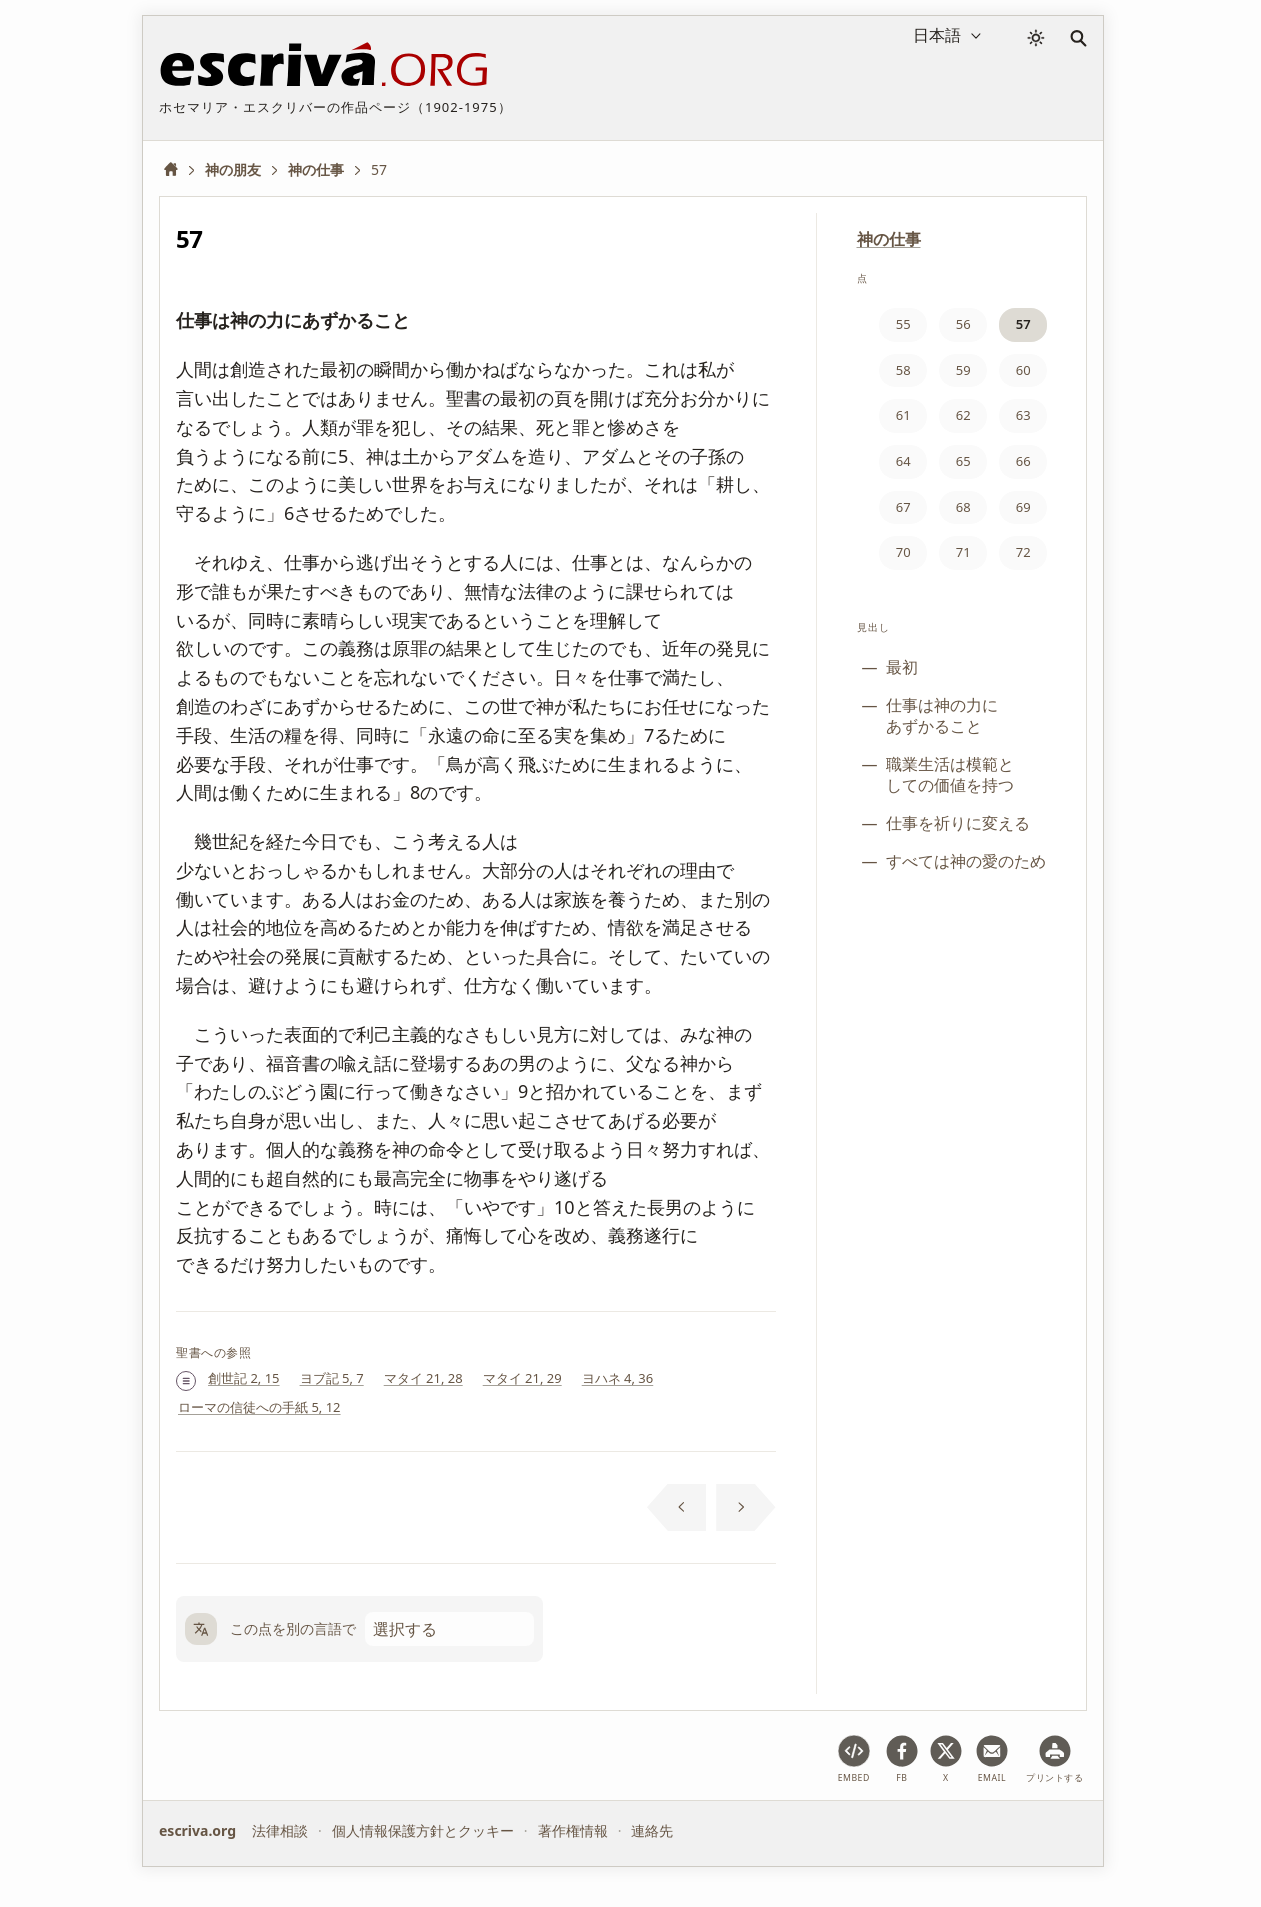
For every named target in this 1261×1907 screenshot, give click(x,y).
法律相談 (280, 1830)
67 (903, 507)
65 (963, 461)
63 (1023, 415)
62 (963, 415)
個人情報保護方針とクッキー (423, 1830)
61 (903, 415)
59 (963, 370)
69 (1023, 507)
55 (903, 324)
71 (963, 552)
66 (1023, 461)
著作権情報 (573, 1830)
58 (903, 370)
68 (963, 507)
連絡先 (652, 1830)
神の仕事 (889, 239)
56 (963, 324)
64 (903, 461)
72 (1023, 552)
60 (1023, 370)
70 (903, 552)
